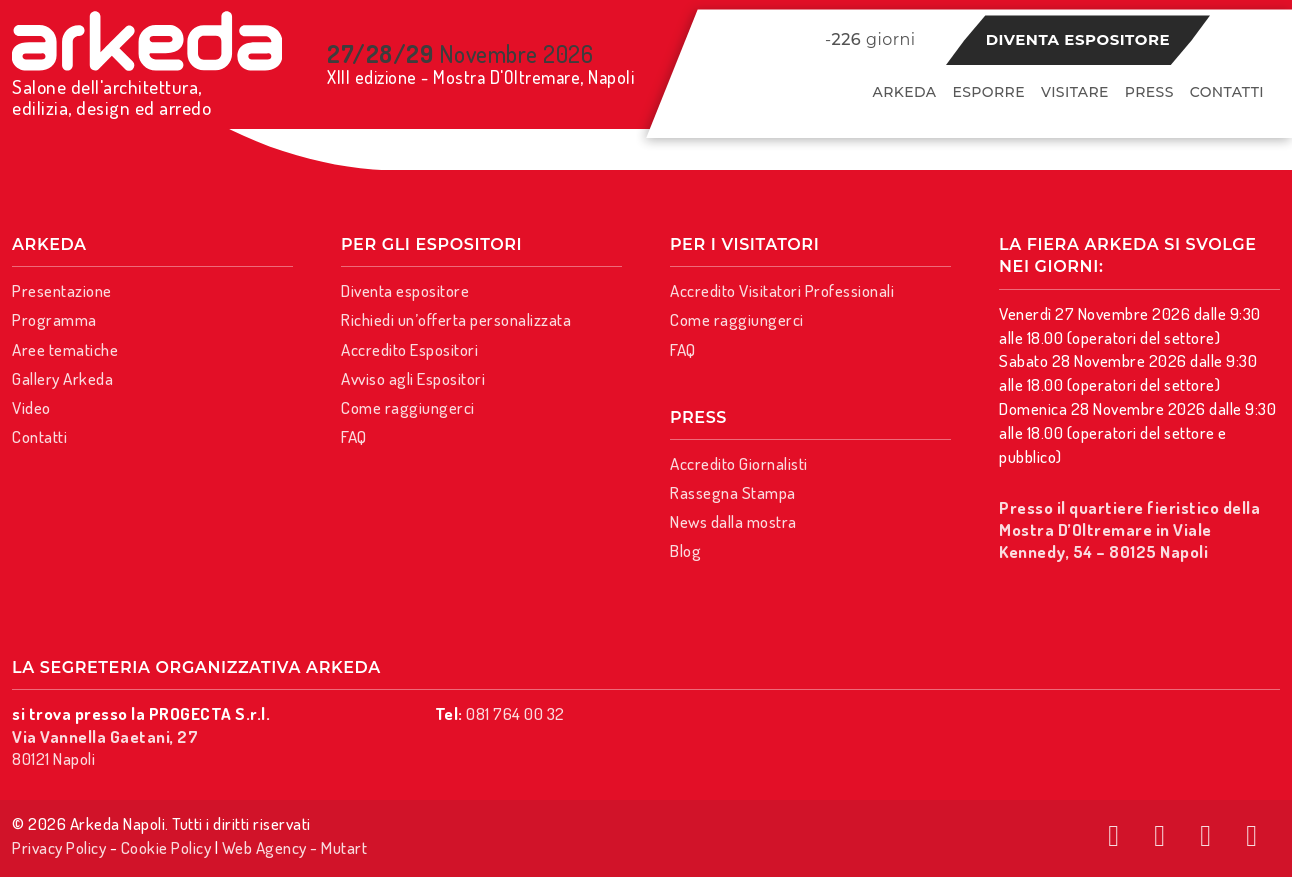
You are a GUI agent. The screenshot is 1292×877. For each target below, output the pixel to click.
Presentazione (62, 290)
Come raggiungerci (408, 407)
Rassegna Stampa (733, 492)
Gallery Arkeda (62, 378)
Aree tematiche (65, 349)
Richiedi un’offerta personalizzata (456, 319)
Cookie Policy (166, 847)
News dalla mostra (733, 521)
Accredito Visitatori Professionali (782, 290)
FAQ (354, 436)
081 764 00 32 (515, 713)
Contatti (1227, 92)
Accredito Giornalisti (739, 463)
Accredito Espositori (409, 349)
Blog (685, 550)
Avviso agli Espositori (413, 378)
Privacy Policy (59, 847)
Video (31, 407)
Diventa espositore (1078, 39)
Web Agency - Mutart (295, 847)
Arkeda (905, 92)
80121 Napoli (105, 747)
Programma (54, 319)
